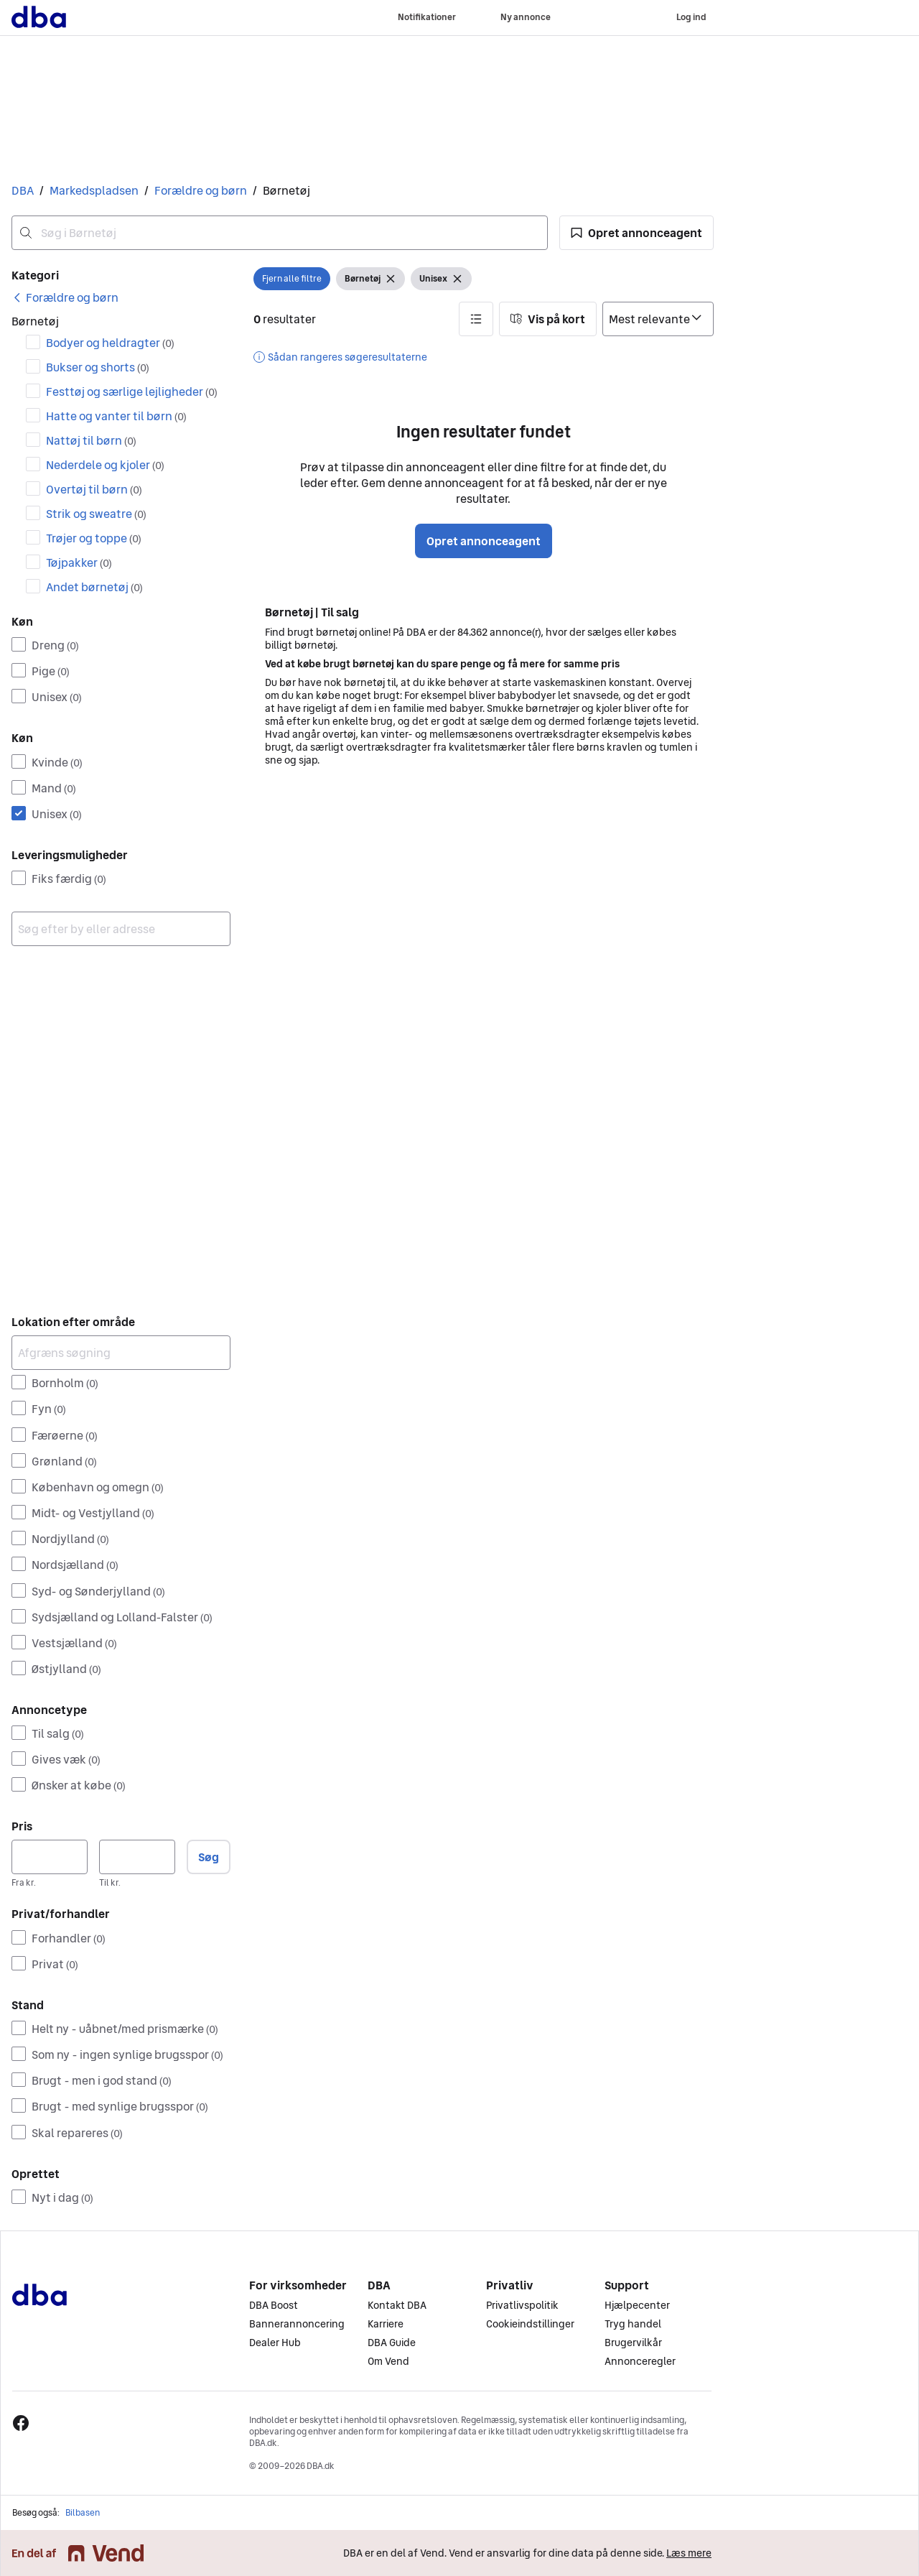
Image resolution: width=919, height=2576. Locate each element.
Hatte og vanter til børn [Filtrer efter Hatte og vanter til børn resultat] (116, 416)
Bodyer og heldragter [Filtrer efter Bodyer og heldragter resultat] (110, 342)
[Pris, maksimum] (137, 1857)
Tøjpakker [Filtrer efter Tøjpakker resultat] (79, 562)
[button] (636, 233)
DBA (22, 190)
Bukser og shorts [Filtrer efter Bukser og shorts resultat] (97, 367)
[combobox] (279, 233)
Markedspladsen (94, 190)
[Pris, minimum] (49, 1857)
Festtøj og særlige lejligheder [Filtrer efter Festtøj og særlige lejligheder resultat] (132, 391)
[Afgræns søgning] (120, 1352)
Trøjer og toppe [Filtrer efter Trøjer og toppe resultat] (93, 538)
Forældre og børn (200, 190)
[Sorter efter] (658, 319)
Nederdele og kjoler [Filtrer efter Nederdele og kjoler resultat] (105, 464)
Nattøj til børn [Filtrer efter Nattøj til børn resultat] (91, 440)
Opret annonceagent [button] (483, 541)
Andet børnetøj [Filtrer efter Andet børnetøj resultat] (94, 587)
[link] (64, 297)
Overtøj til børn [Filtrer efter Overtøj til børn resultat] (94, 489)
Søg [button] (208, 1857)
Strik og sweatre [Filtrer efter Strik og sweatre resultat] (96, 513)
